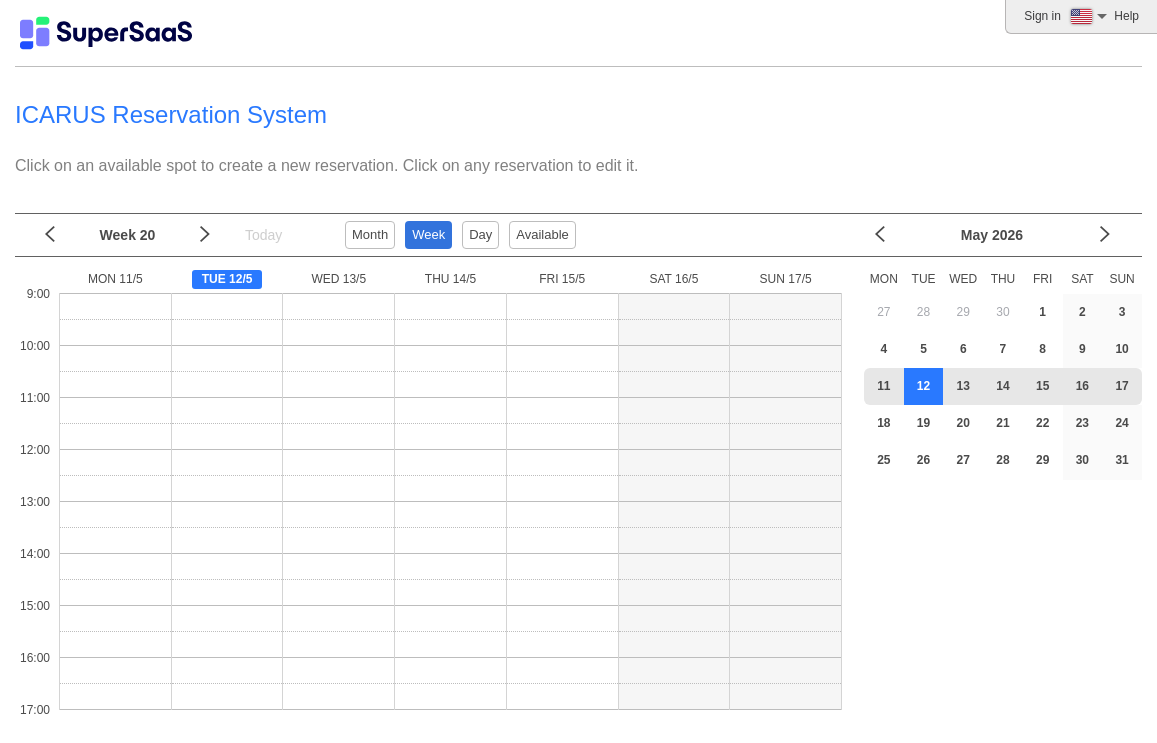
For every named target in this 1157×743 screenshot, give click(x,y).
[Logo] (106, 33)
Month (370, 234)
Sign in (1042, 16)
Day (480, 234)
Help (1126, 16)
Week (428, 234)
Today (263, 235)
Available (542, 234)
